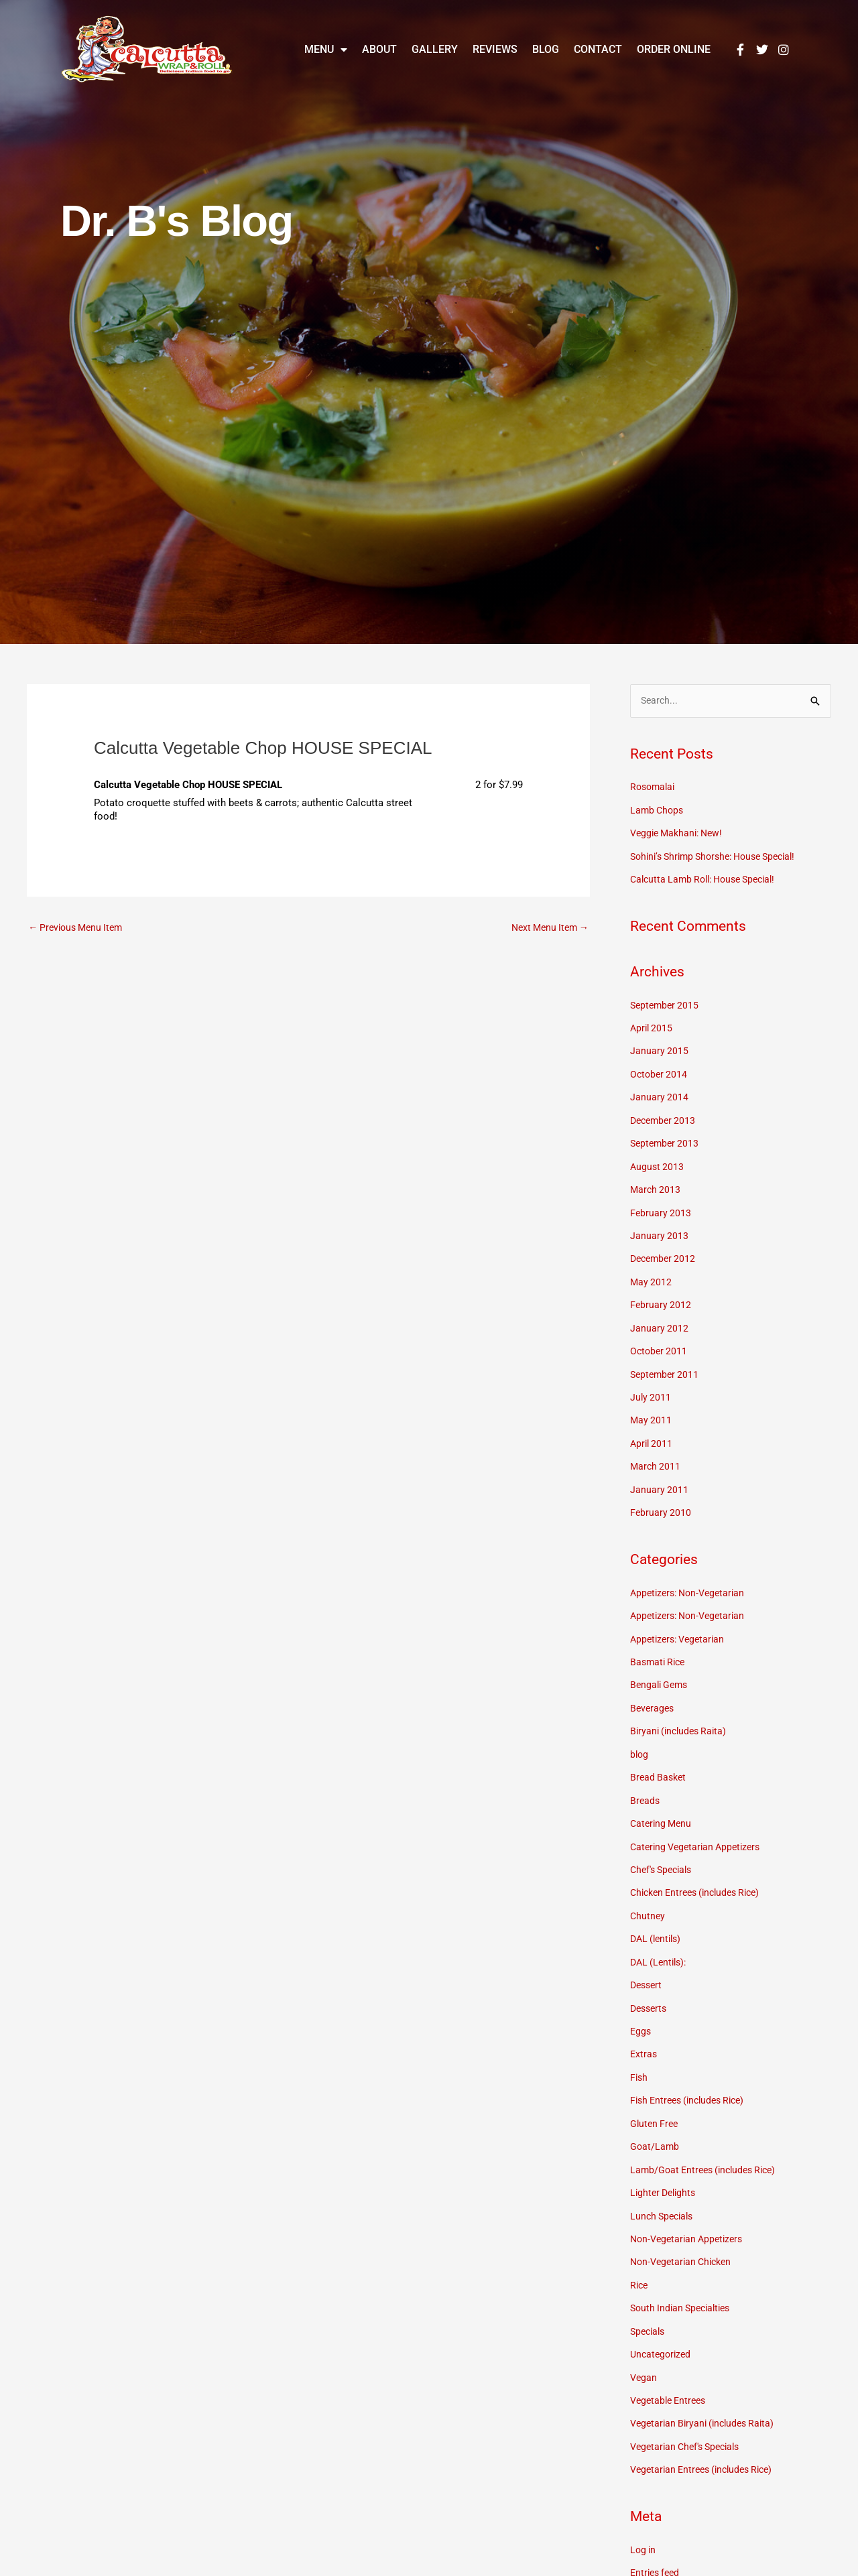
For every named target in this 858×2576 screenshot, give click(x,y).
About (379, 49)
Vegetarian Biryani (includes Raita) (707, 2395)
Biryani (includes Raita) (681, 1716)
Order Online (674, 49)
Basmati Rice (659, 1649)
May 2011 (651, 1411)
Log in (644, 2520)
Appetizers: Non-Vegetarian (691, 1581)
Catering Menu (662, 1807)
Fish (639, 2055)
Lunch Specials (664, 2191)
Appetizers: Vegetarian (680, 1626)
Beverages (653, 1693)
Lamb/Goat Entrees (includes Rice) (708, 2146)
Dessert (647, 1965)
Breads (645, 1784)
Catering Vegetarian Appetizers (699, 1829)
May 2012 (651, 1275)
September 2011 (666, 1365)
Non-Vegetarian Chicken (684, 2236)
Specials (649, 2305)
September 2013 (666, 1139)
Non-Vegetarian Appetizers (690, 2214)
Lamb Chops (658, 810)
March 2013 (656, 1184)
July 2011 (651, 1388)
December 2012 (665, 1252)
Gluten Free (655, 2101)
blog (640, 1739)
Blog (545, 49)
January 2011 (659, 1478)
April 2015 (652, 1026)
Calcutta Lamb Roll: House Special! (709, 879)
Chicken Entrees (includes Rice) (701, 1874)
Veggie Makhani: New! (680, 833)
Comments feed (666, 2565)
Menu (325, 50)
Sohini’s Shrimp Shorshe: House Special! (721, 856)
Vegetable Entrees (671, 2372)
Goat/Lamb (655, 2124)
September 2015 (666, 1003)
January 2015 (659, 1049)
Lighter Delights (665, 2169)
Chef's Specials (664, 1852)
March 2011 (656, 1456)
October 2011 (660, 1342)
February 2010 (661, 1501)
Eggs (641, 2010)
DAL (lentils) (658, 1920)
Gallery (435, 49)
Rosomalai (654, 788)
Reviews (495, 49)
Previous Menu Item (79, 928)
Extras (644, 2033)
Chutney (648, 1897)
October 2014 (660, 1071)
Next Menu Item (547, 928)
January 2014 (659, 1094)
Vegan (644, 2349)
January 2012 (659, 1320)
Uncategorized (662, 2327)
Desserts (650, 1988)
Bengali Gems (661, 1671)
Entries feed (657, 2542)
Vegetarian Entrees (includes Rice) (707, 2440)
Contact (598, 49)
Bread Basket (659, 1762)
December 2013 (665, 1116)
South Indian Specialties (684, 2282)
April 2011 (652, 1433)
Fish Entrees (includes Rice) (692, 2078)
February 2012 (661, 1297)
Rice (640, 2259)
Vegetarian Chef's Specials (689, 2417)
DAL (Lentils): (660, 1943)
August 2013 (658, 1161)
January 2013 (659, 1230)
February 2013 (661, 1207)
